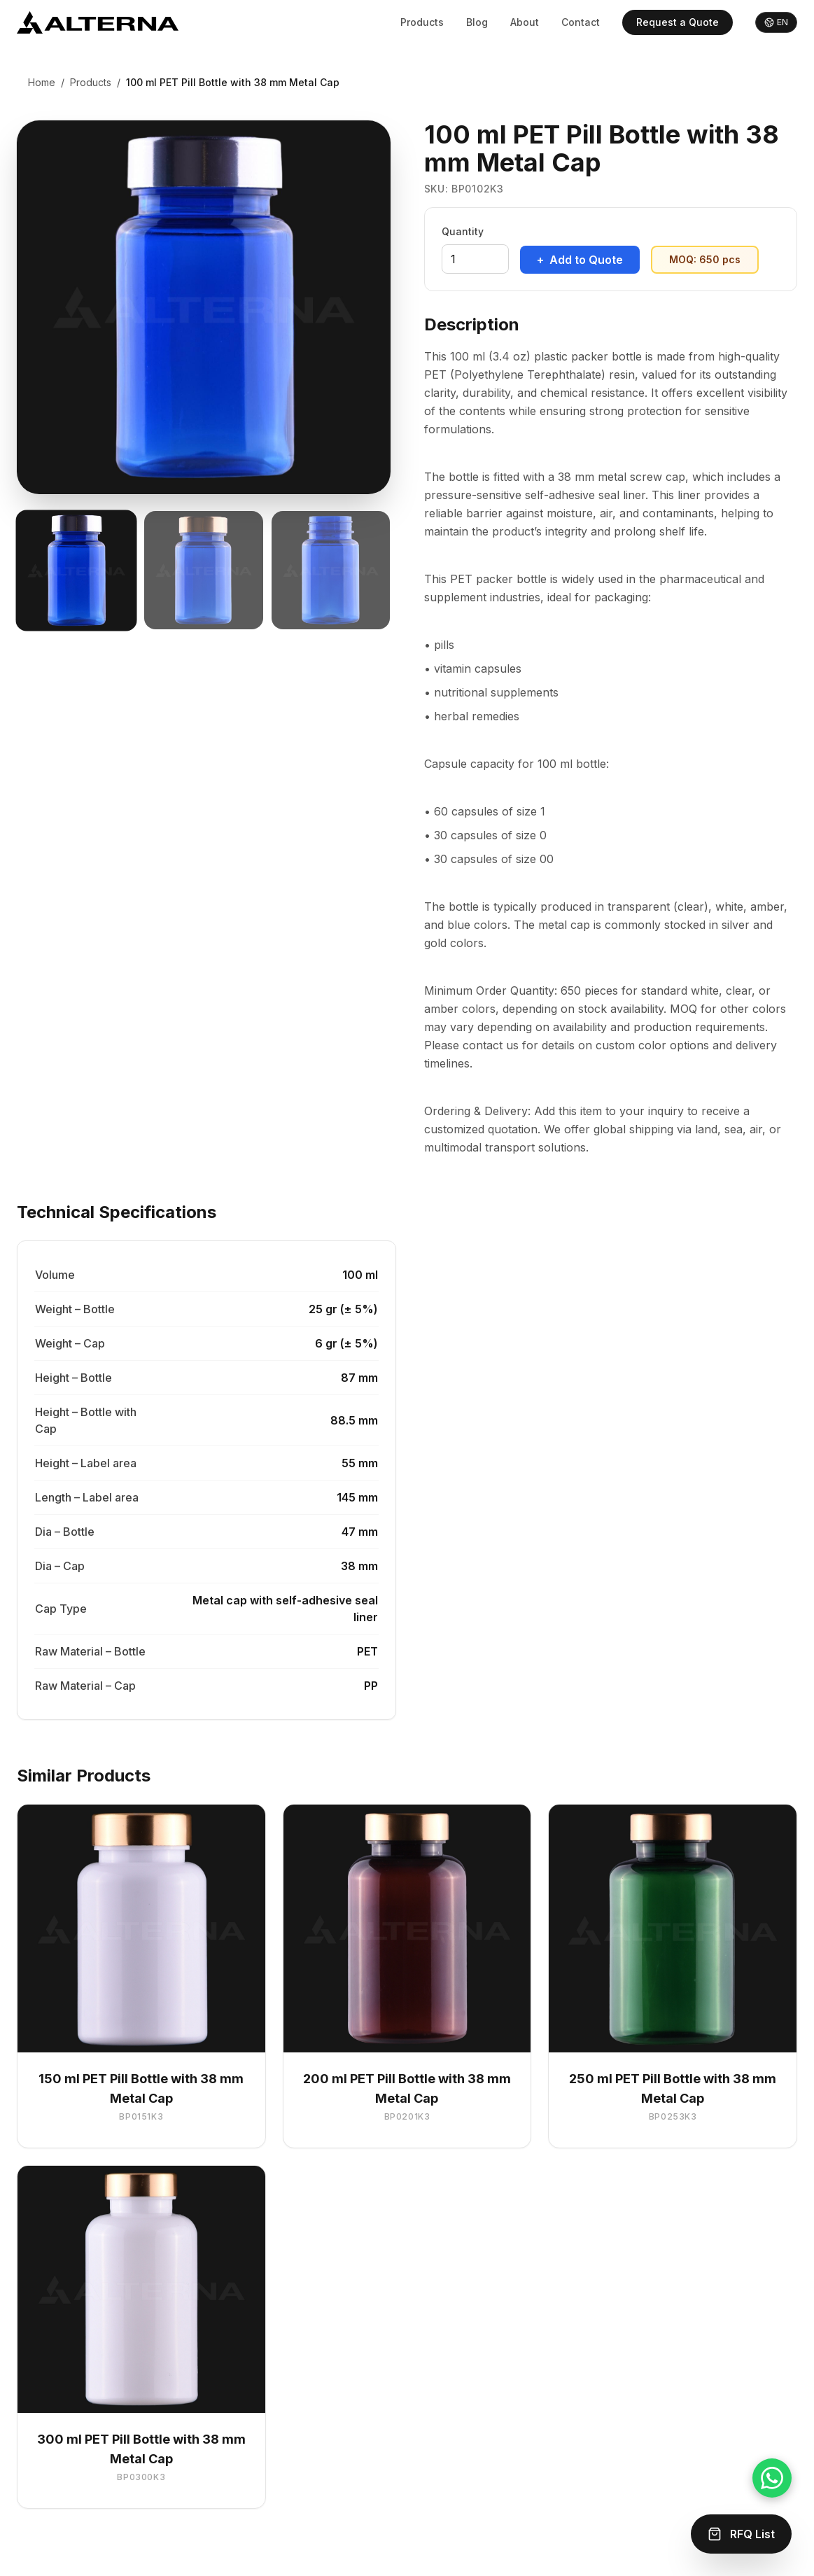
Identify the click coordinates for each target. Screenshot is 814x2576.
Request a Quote (677, 22)
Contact (580, 22)
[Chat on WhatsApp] (772, 2478)
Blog (477, 22)
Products (422, 22)
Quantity (463, 231)
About (524, 22)
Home (41, 82)
